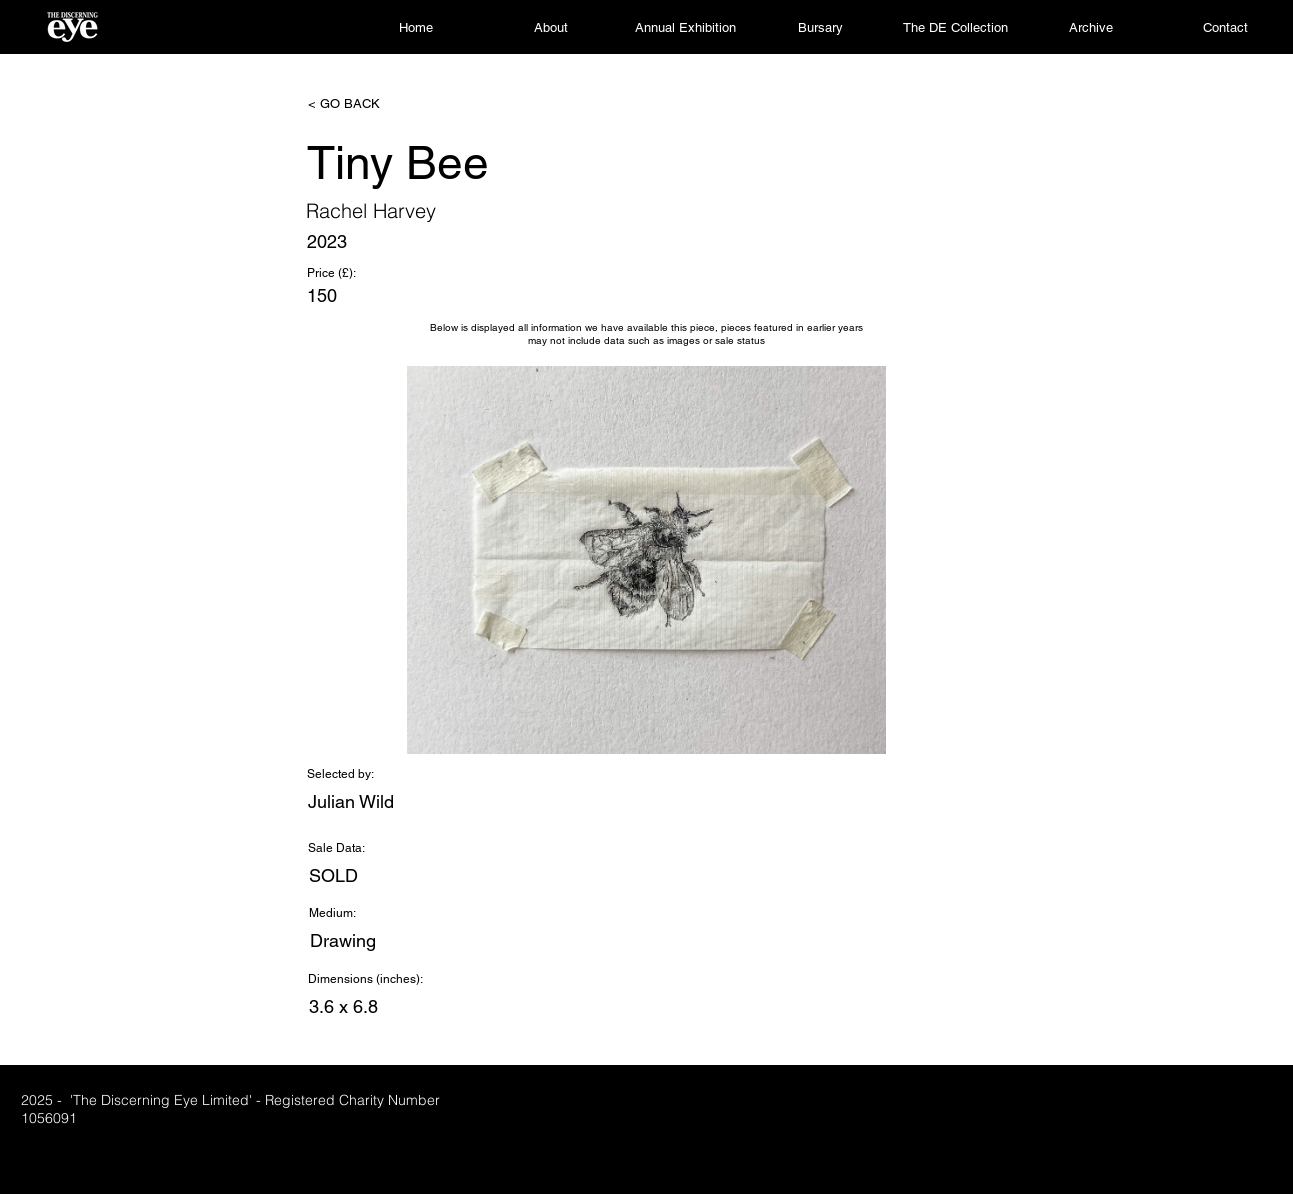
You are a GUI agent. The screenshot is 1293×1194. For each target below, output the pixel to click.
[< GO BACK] (374, 104)
